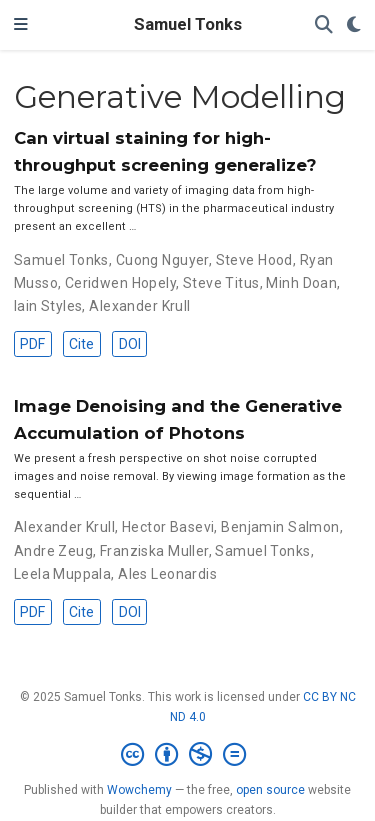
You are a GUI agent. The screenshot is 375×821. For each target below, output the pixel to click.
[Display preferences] (354, 25)
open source (270, 790)
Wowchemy (139, 790)
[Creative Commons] (187, 755)
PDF (32, 344)
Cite (81, 344)
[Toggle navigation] (21, 25)
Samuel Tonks (188, 24)
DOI (130, 344)
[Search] (324, 25)
